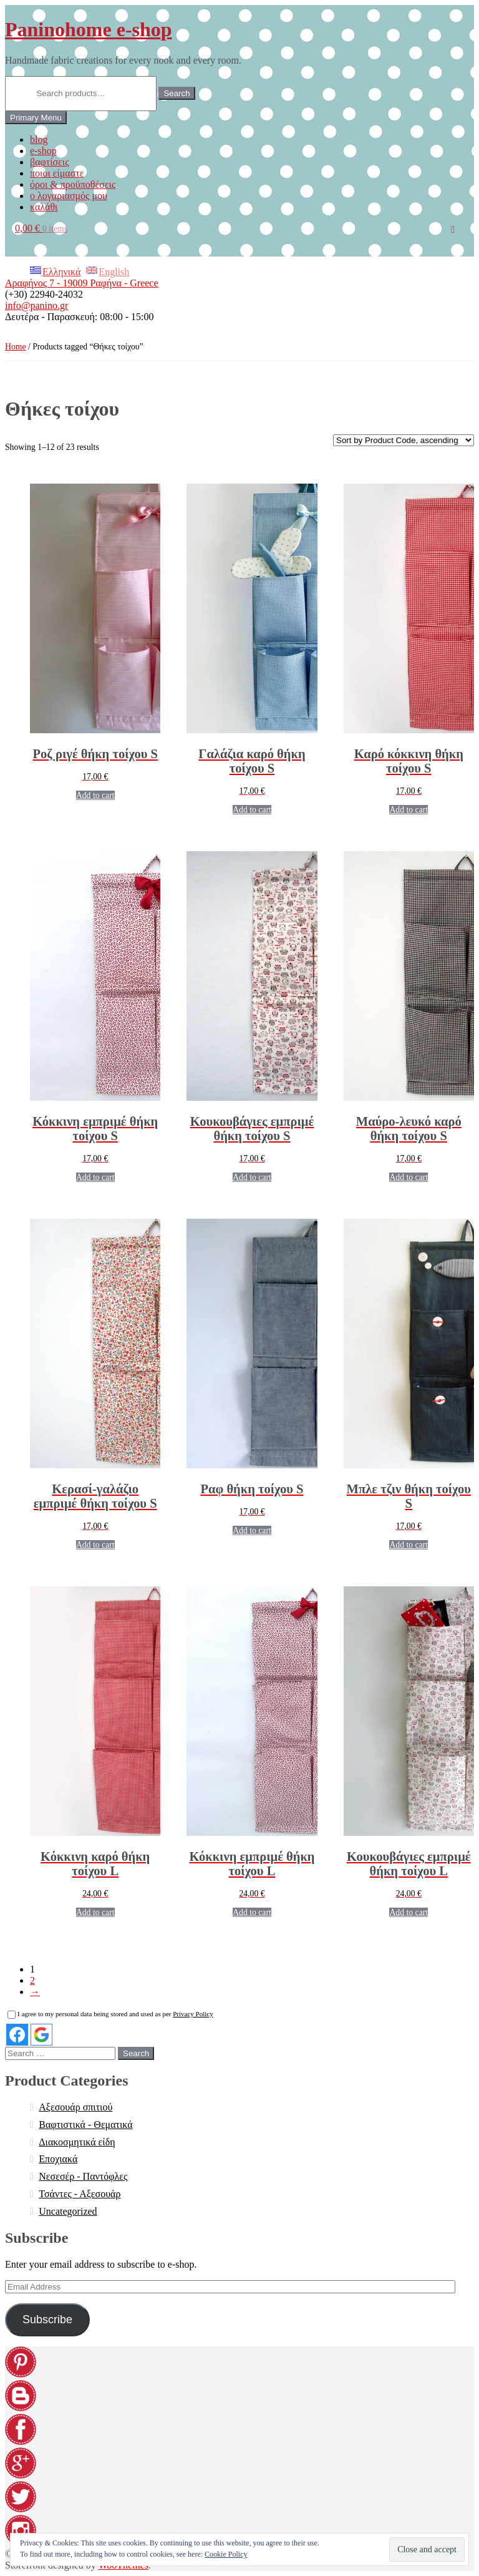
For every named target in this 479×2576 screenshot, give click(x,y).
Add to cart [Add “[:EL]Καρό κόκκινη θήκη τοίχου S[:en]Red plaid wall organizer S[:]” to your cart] (408, 809)
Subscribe (47, 2319)
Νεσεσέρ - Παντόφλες (83, 2176)
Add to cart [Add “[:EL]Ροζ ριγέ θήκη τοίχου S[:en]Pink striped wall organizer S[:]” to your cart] (95, 795)
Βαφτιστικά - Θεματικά (85, 2124)
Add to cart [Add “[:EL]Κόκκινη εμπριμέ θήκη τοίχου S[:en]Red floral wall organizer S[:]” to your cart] (95, 1177)
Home (15, 346)
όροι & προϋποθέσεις (72, 184)
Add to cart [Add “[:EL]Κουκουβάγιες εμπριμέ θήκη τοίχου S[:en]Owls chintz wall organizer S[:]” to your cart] (252, 1177)
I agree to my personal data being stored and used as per (110, 2013)
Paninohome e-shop (88, 29)
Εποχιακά (58, 2159)
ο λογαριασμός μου (68, 195)
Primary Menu (36, 117)
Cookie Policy (226, 2554)
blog (38, 139)
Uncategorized (68, 2211)
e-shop (43, 150)
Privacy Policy (193, 2013)
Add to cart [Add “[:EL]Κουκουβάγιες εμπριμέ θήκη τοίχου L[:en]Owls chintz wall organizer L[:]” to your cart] (408, 1912)
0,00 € (41, 228)
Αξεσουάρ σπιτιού (75, 2107)
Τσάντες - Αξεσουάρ (79, 2193)
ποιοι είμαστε (57, 173)
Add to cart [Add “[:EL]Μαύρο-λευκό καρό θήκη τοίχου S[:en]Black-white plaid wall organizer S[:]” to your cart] (408, 1177)
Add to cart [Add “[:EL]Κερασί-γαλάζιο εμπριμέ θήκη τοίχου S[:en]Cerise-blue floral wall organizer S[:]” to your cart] (95, 1544)
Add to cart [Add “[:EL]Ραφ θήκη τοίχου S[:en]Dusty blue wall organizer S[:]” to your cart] (252, 1530)
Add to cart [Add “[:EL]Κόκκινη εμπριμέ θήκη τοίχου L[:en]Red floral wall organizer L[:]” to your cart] (252, 1912)
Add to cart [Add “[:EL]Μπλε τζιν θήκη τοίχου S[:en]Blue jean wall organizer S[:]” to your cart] (408, 1544)
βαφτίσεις (49, 162)
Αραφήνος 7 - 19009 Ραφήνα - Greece (81, 283)
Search (176, 93)
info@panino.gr (36, 305)
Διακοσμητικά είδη (77, 2142)
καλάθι (43, 207)
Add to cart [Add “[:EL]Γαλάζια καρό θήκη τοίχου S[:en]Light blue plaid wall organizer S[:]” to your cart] (252, 809)
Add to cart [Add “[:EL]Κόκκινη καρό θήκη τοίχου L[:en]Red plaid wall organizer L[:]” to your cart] (95, 1912)
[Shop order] (403, 440)
